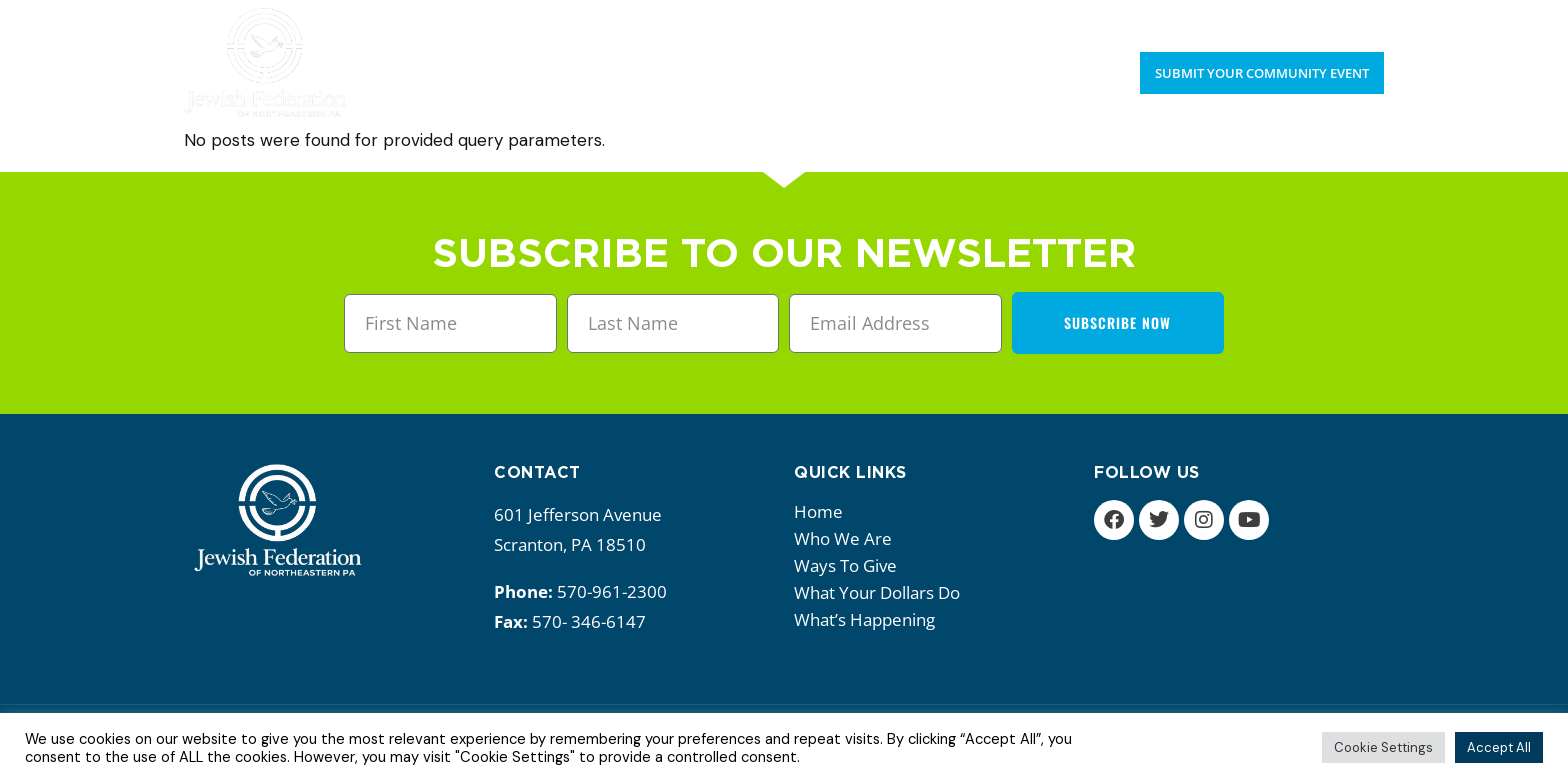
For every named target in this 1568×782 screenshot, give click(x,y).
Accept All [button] (1499, 747)
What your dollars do (882, 592)
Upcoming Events (1236, 20)
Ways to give (850, 565)
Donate (1355, 20)
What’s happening (869, 619)
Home (818, 511)
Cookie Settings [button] (1383, 747)
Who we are (848, 538)
